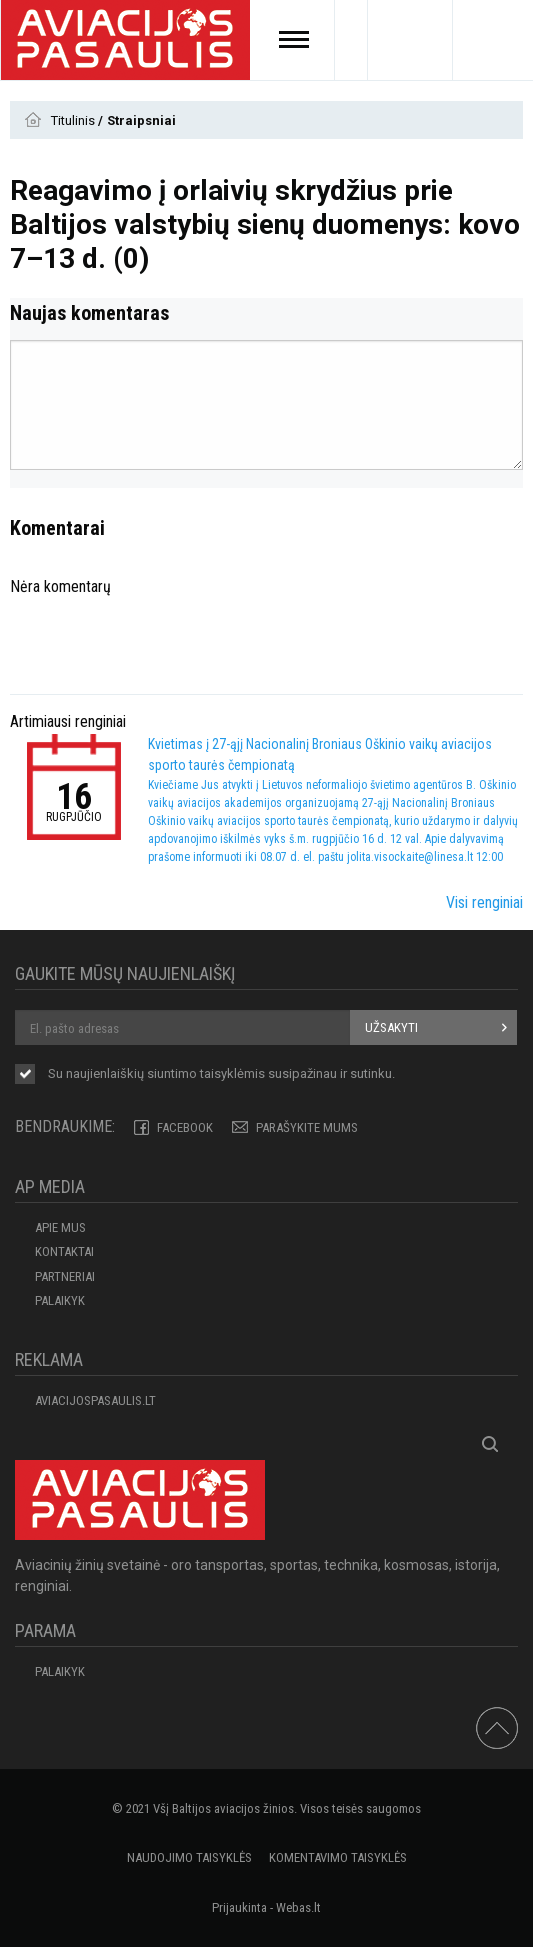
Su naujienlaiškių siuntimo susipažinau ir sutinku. (221, 1075)
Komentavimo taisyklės (338, 1857)
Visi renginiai (484, 902)
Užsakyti (391, 1027)
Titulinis (74, 120)
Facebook (185, 1127)
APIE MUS (60, 1227)
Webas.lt (298, 1907)
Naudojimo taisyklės (189, 1857)
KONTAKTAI (64, 1251)
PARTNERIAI (65, 1276)
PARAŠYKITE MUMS (307, 1127)
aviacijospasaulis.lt (95, 1400)
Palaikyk (60, 1300)
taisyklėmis (232, 1073)
